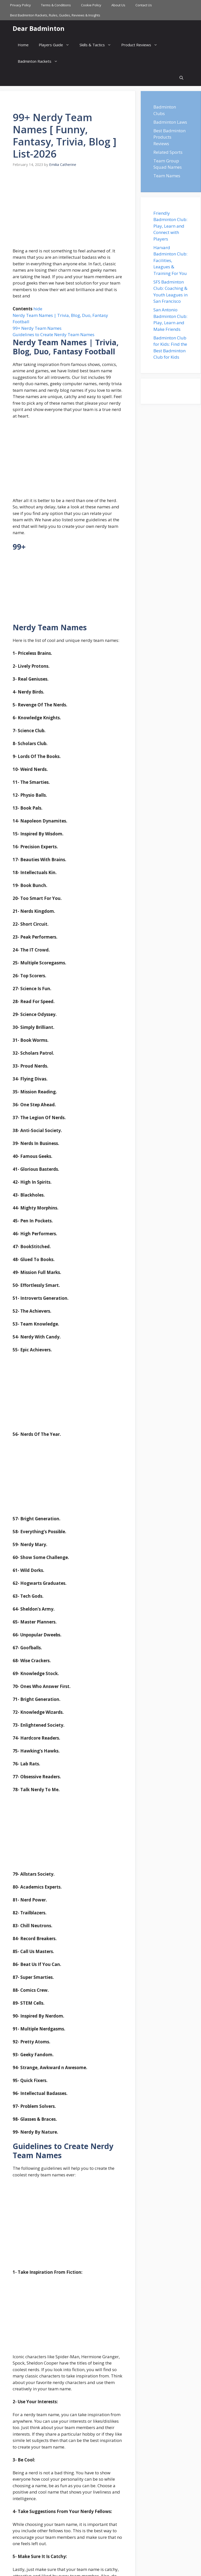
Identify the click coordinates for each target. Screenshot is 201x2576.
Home (23, 44)
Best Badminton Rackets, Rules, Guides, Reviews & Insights (55, 15)
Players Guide (56, 45)
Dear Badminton (39, 28)
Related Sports (168, 152)
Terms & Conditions (56, 5)
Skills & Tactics (97, 45)
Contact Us (143, 5)
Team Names (166, 176)
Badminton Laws (170, 122)
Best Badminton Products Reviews (169, 137)
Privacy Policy (20, 5)
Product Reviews (142, 45)
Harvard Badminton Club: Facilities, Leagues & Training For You (170, 260)
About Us (118, 5)
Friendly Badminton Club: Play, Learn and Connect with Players (170, 226)
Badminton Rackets (40, 61)
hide (37, 308)
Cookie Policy (91, 5)
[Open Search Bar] (181, 78)
